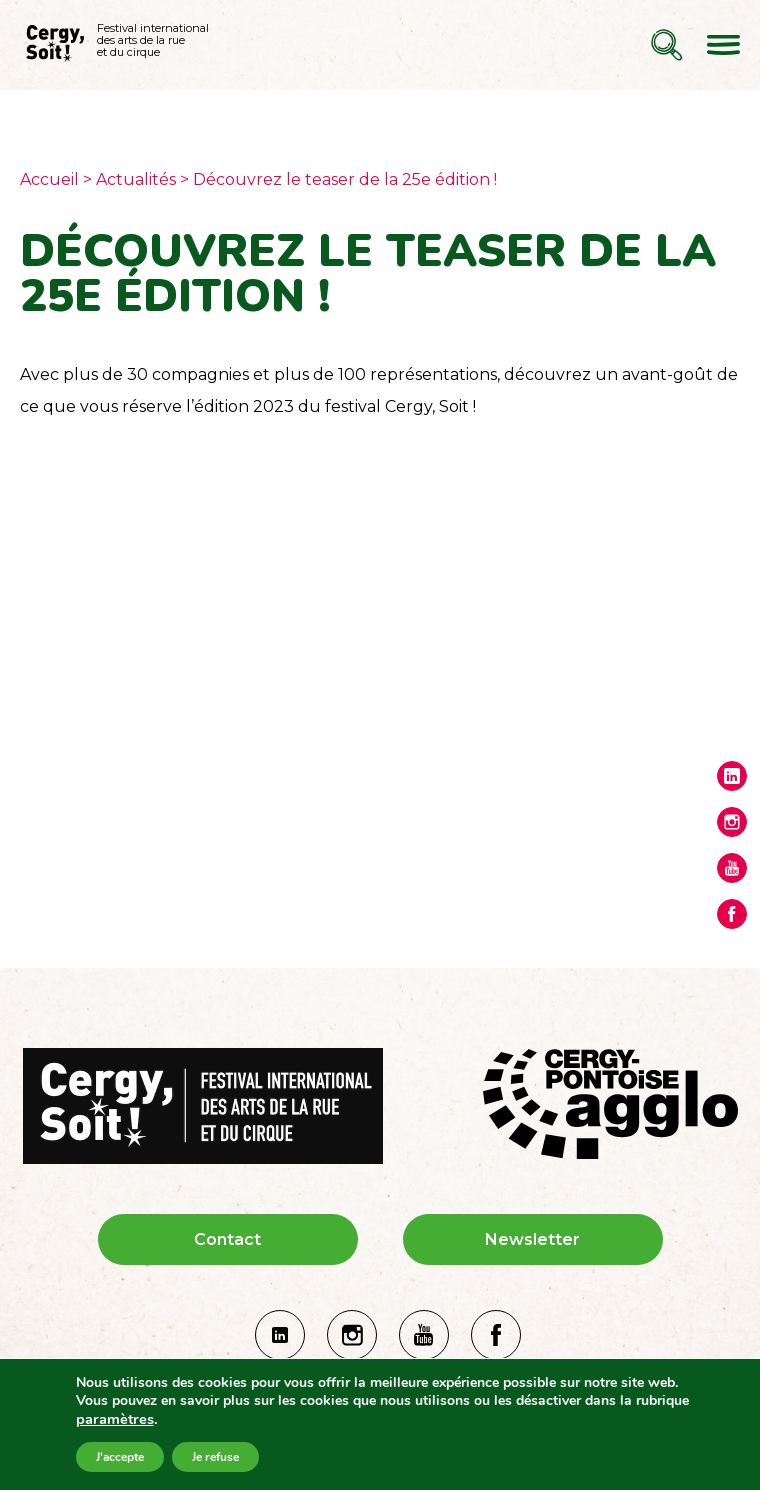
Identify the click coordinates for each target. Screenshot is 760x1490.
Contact (227, 1239)
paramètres (115, 1419)
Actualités (136, 179)
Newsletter (532, 1239)
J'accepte (120, 1457)
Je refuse (215, 1457)
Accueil (49, 179)
